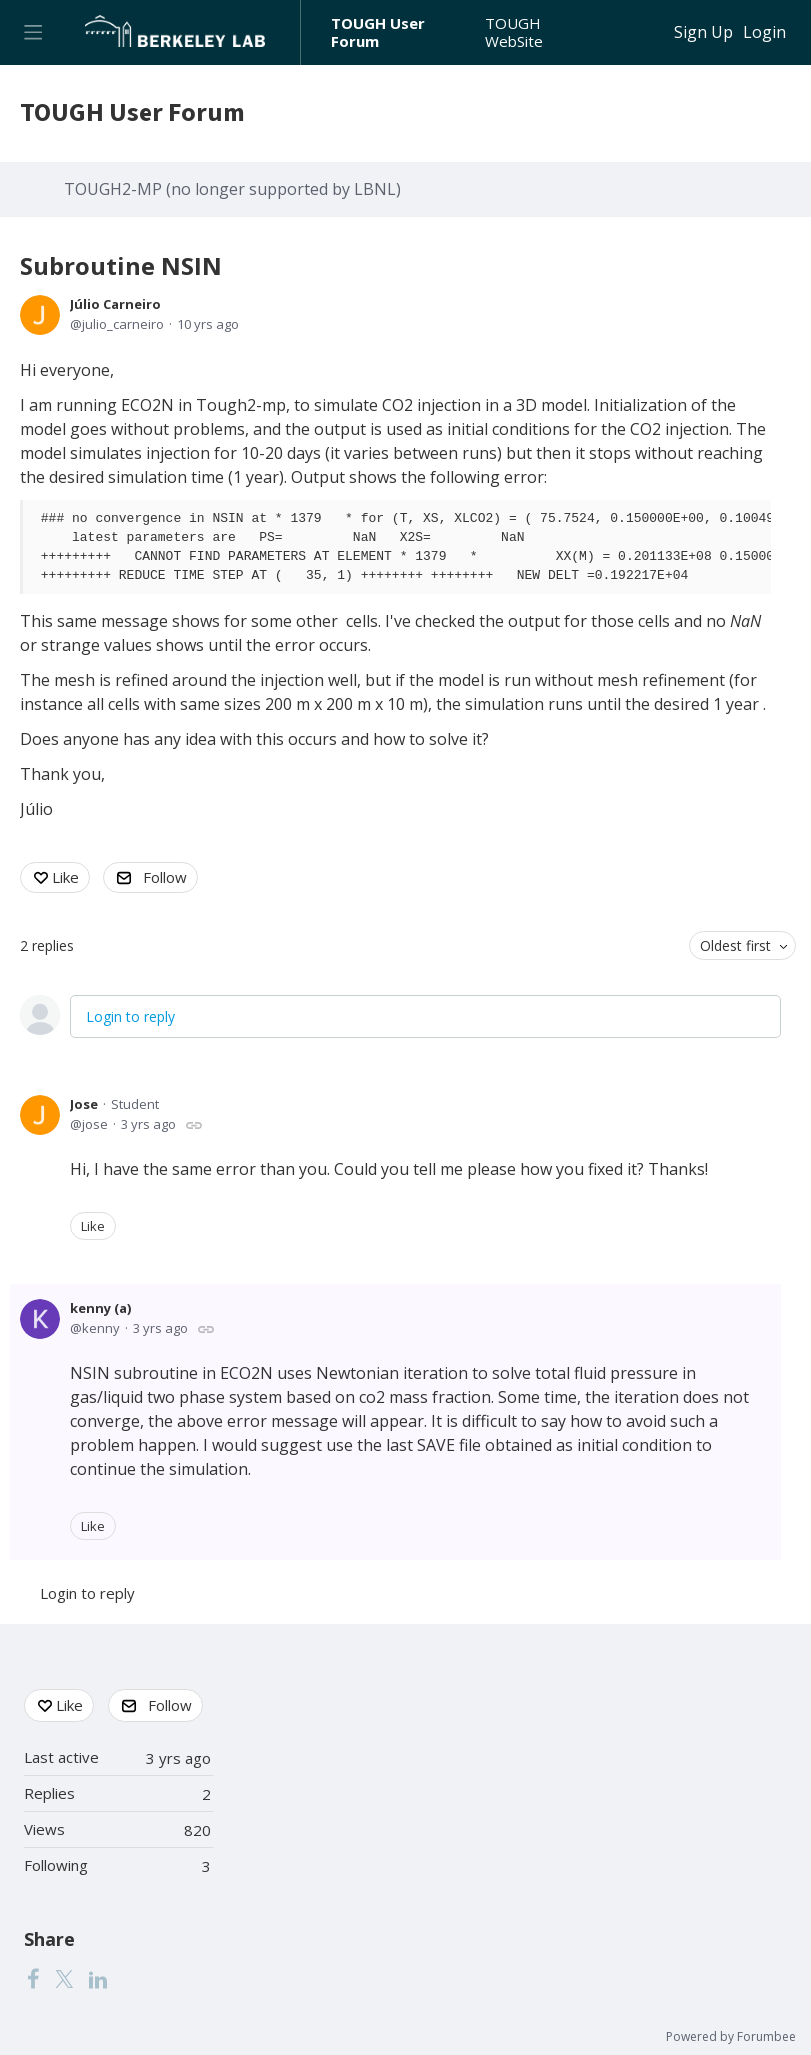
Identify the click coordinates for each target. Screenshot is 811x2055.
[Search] (646, 32)
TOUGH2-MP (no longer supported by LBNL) (232, 190)
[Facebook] (33, 1978)
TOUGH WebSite (514, 32)
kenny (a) (100, 1308)
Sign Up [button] (703, 33)
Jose (84, 1104)
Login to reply (130, 1016)
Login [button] (764, 33)
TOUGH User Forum (378, 32)
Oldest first (735, 945)
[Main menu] (32, 32)
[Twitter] (64, 1978)
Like (65, 877)
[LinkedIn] (98, 1978)
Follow (165, 877)
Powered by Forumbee (731, 2037)
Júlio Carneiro (115, 304)
